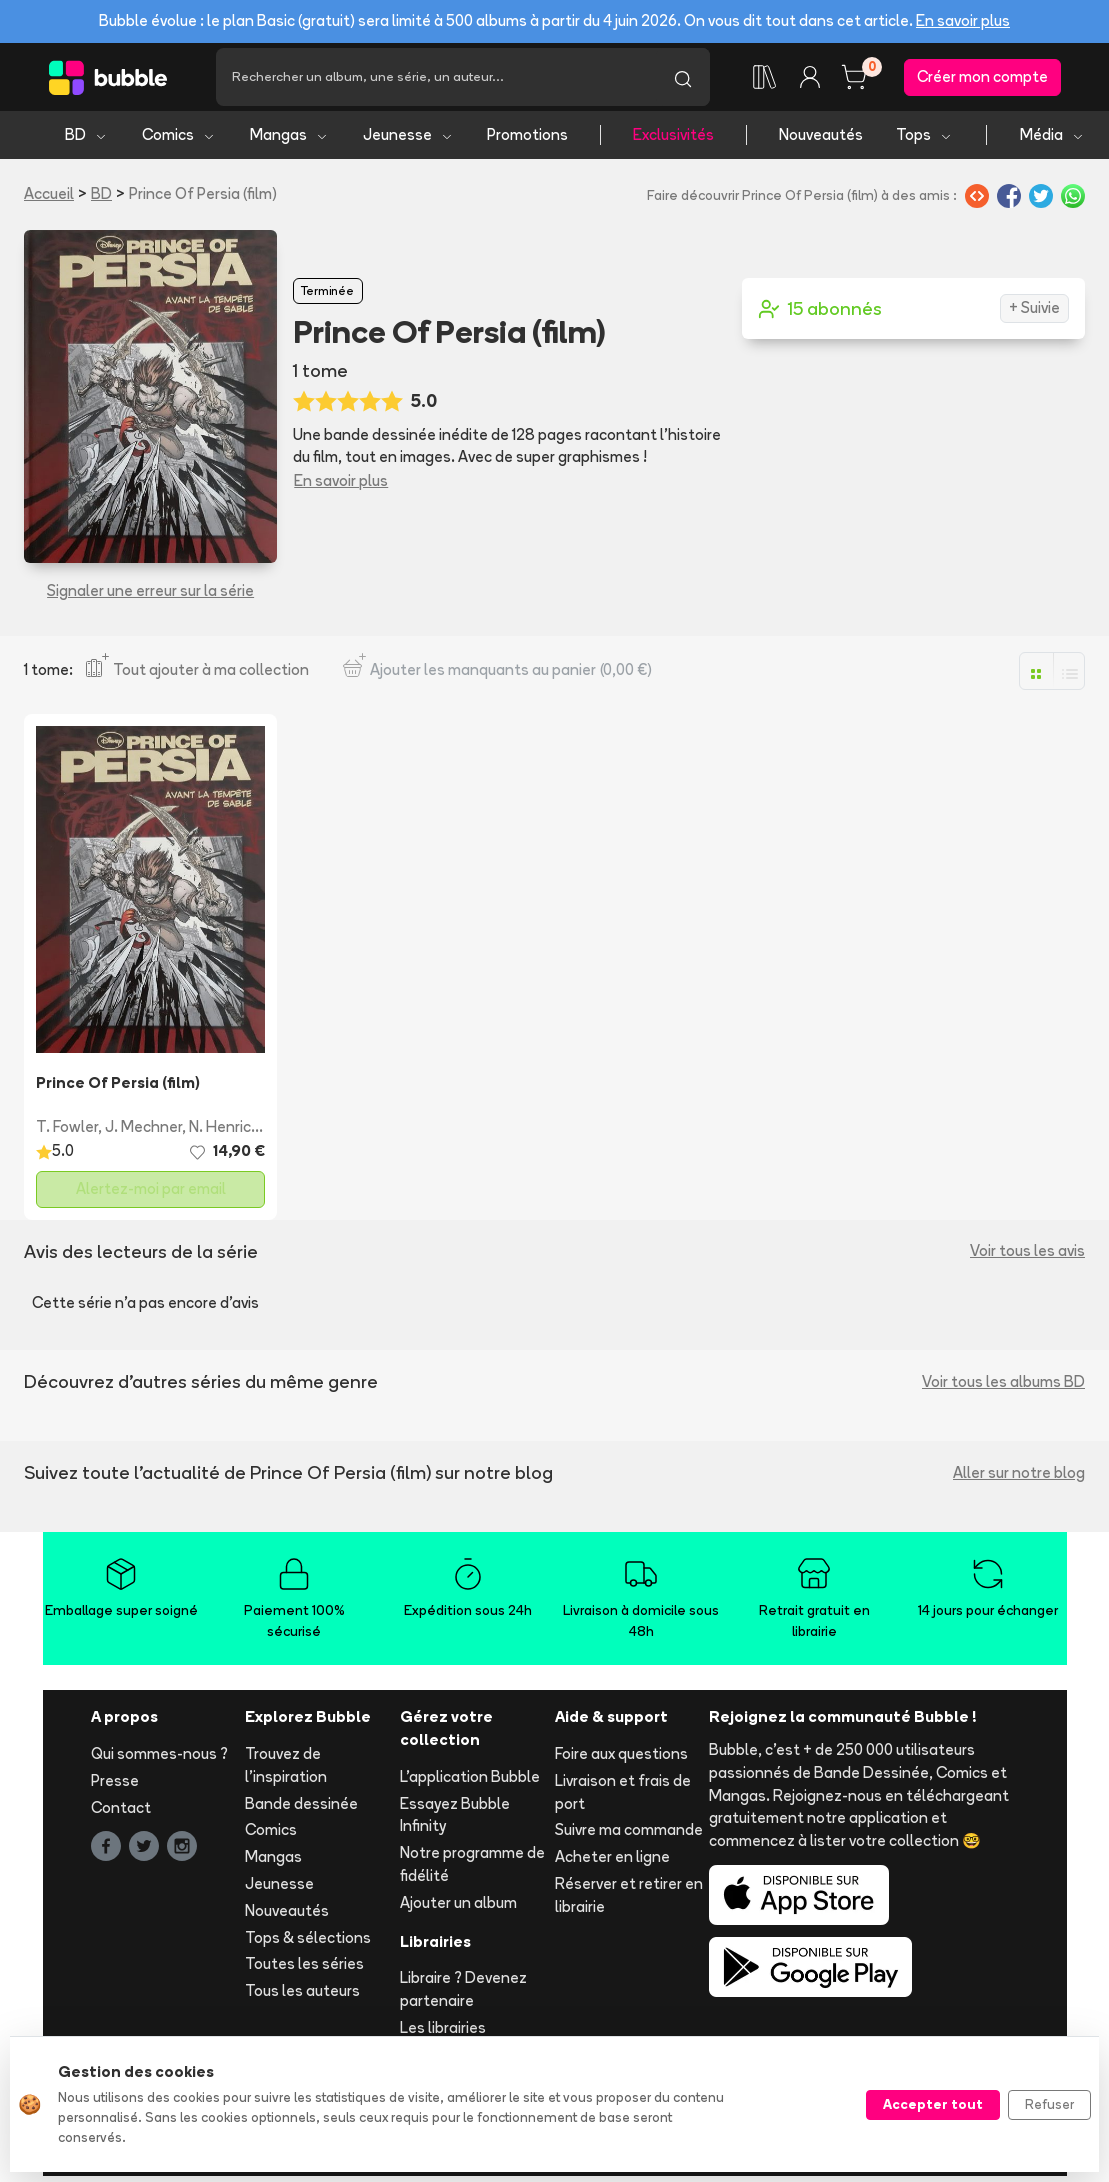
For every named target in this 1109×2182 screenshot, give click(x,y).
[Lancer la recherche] (683, 80)
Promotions (527, 140)
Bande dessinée (301, 1808)
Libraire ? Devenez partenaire (463, 1995)
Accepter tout (933, 2104)
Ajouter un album (458, 1907)
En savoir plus (963, 20)
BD (86, 140)
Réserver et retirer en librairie (629, 1901)
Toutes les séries (304, 1969)
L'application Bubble (470, 1781)
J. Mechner (143, 1132)
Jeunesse (408, 140)
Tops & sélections (308, 1942)
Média (1052, 140)
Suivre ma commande (629, 1835)
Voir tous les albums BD (1003, 1387)
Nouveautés (821, 140)
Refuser (1049, 2104)
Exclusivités (673, 140)
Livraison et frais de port (623, 1797)
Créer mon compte (982, 79)
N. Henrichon (233, 1132)
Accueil (49, 199)
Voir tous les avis (1027, 1256)
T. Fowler (67, 1132)
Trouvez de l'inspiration (286, 1771)
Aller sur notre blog (1019, 1478)
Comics (179, 140)
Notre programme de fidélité (472, 1870)
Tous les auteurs (302, 1996)
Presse (115, 1785)
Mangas (289, 140)
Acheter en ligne (612, 1862)
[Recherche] (436, 80)
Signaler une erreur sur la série (150, 596)
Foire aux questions (621, 1759)
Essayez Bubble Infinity (455, 1820)
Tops (924, 140)
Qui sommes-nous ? (159, 1759)
